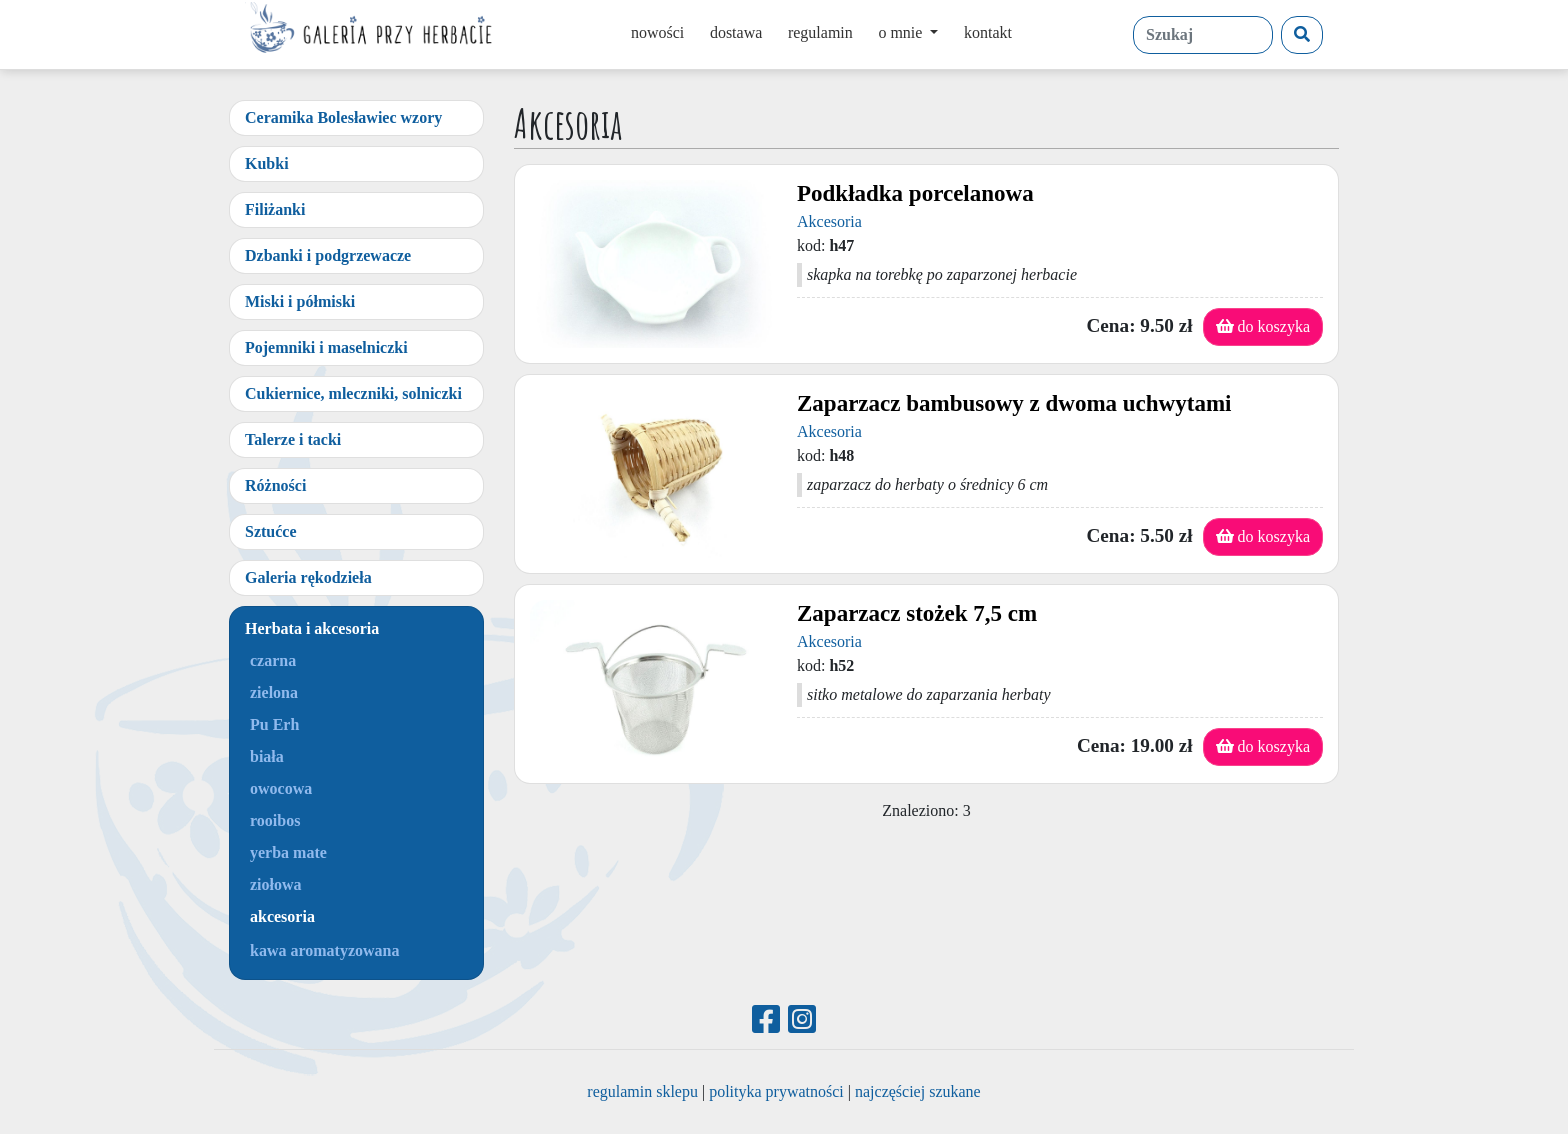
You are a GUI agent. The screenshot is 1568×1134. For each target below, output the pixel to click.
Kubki (267, 163)
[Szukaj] (1302, 35)
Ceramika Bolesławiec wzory (343, 117)
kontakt (988, 32)
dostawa (736, 32)
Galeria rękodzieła (308, 577)
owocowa (281, 788)
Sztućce (271, 531)
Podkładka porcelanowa (915, 193)
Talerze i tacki (293, 439)
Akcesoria (829, 221)
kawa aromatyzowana (324, 950)
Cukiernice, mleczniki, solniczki (353, 393)
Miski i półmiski (300, 301)
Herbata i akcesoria (312, 628)
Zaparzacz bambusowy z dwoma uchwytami (1014, 403)
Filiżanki (275, 209)
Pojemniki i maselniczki (326, 347)
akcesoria (282, 916)
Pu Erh (274, 724)
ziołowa (276, 884)
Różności (275, 485)
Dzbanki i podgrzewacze (328, 255)
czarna (273, 660)
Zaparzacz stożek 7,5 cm (917, 613)
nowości (657, 32)
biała (267, 756)
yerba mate (288, 852)
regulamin (820, 32)
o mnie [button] (902, 32)
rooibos (275, 820)
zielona (274, 692)
